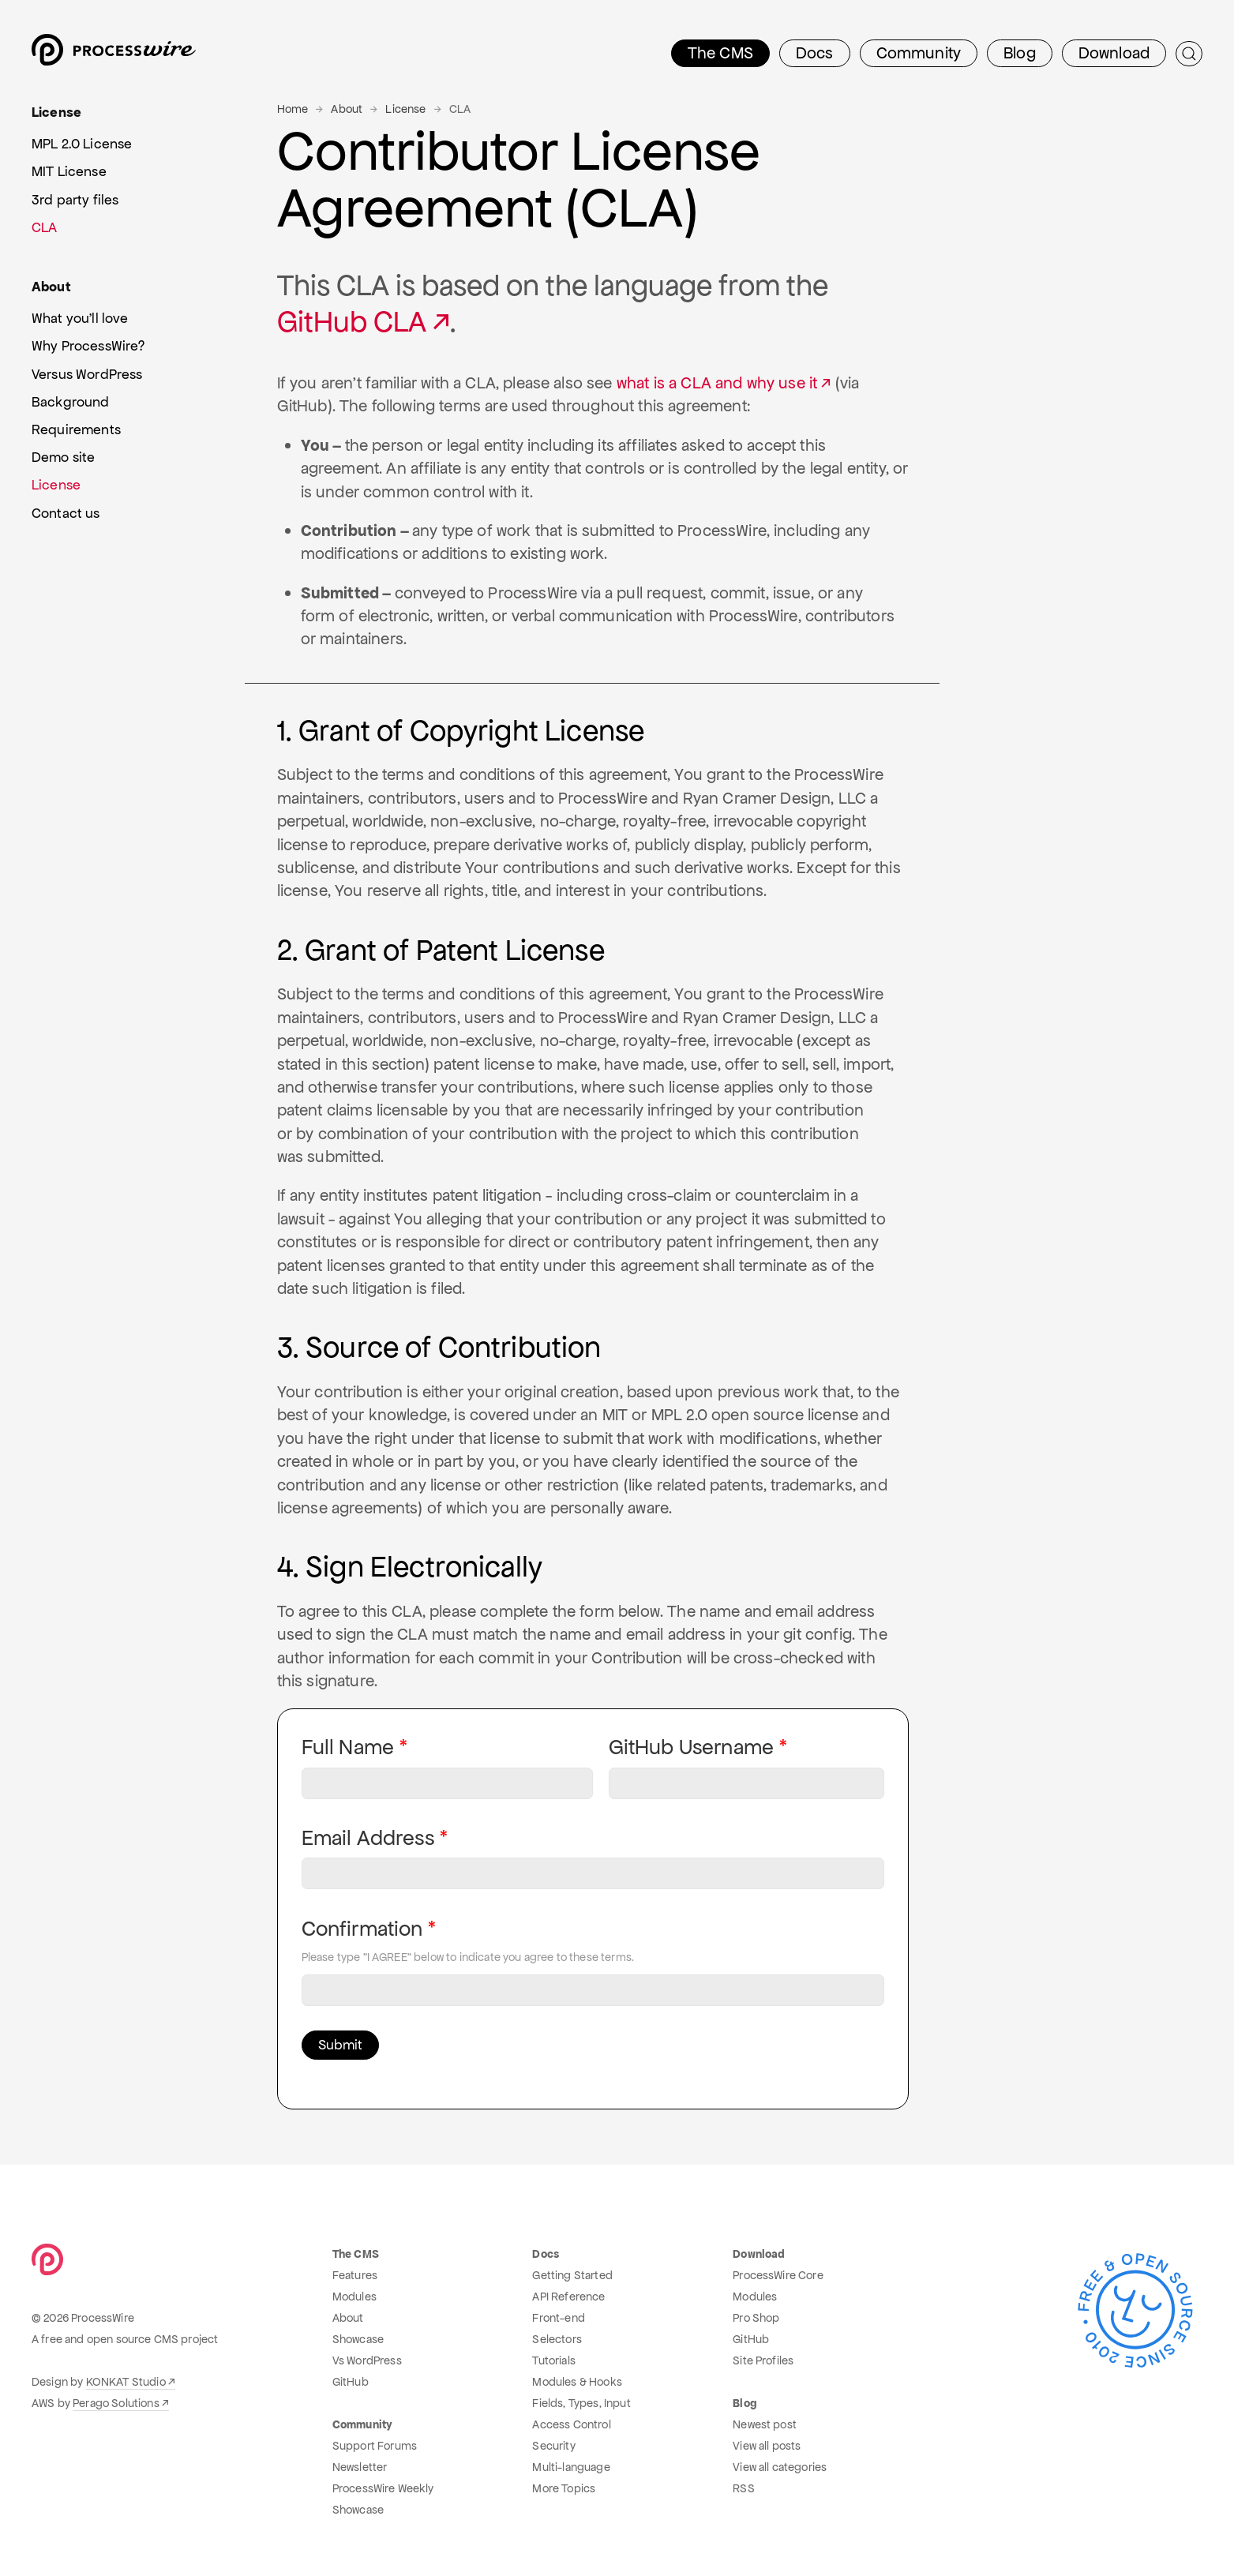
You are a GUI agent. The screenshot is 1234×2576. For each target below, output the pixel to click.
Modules (354, 2296)
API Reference (568, 2296)
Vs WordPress (367, 2360)
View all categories (780, 2467)
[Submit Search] (1189, 53)
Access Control (571, 2424)
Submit (340, 2044)
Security (553, 2446)
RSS (743, 2488)
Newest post (765, 2424)
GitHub (350, 2382)
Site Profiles (763, 2360)
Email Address (368, 1838)
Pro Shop (756, 2318)
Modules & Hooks (576, 2382)
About (346, 109)
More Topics (563, 2488)
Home (293, 109)
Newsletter (360, 2467)
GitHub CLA (351, 322)
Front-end (558, 2318)
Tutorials (553, 2360)
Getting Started (572, 2275)
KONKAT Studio (126, 2382)
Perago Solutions (116, 2403)
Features (354, 2275)
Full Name (348, 1747)
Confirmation (362, 1929)
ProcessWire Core (778, 2275)
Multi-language (570, 2467)
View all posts (767, 2446)
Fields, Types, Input (581, 2403)
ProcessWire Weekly (383, 2488)
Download (1114, 53)
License (405, 109)
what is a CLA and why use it (717, 383)
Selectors (556, 2339)
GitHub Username (691, 1747)
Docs (815, 53)
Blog (1019, 53)
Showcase (358, 2339)
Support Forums (374, 2446)
